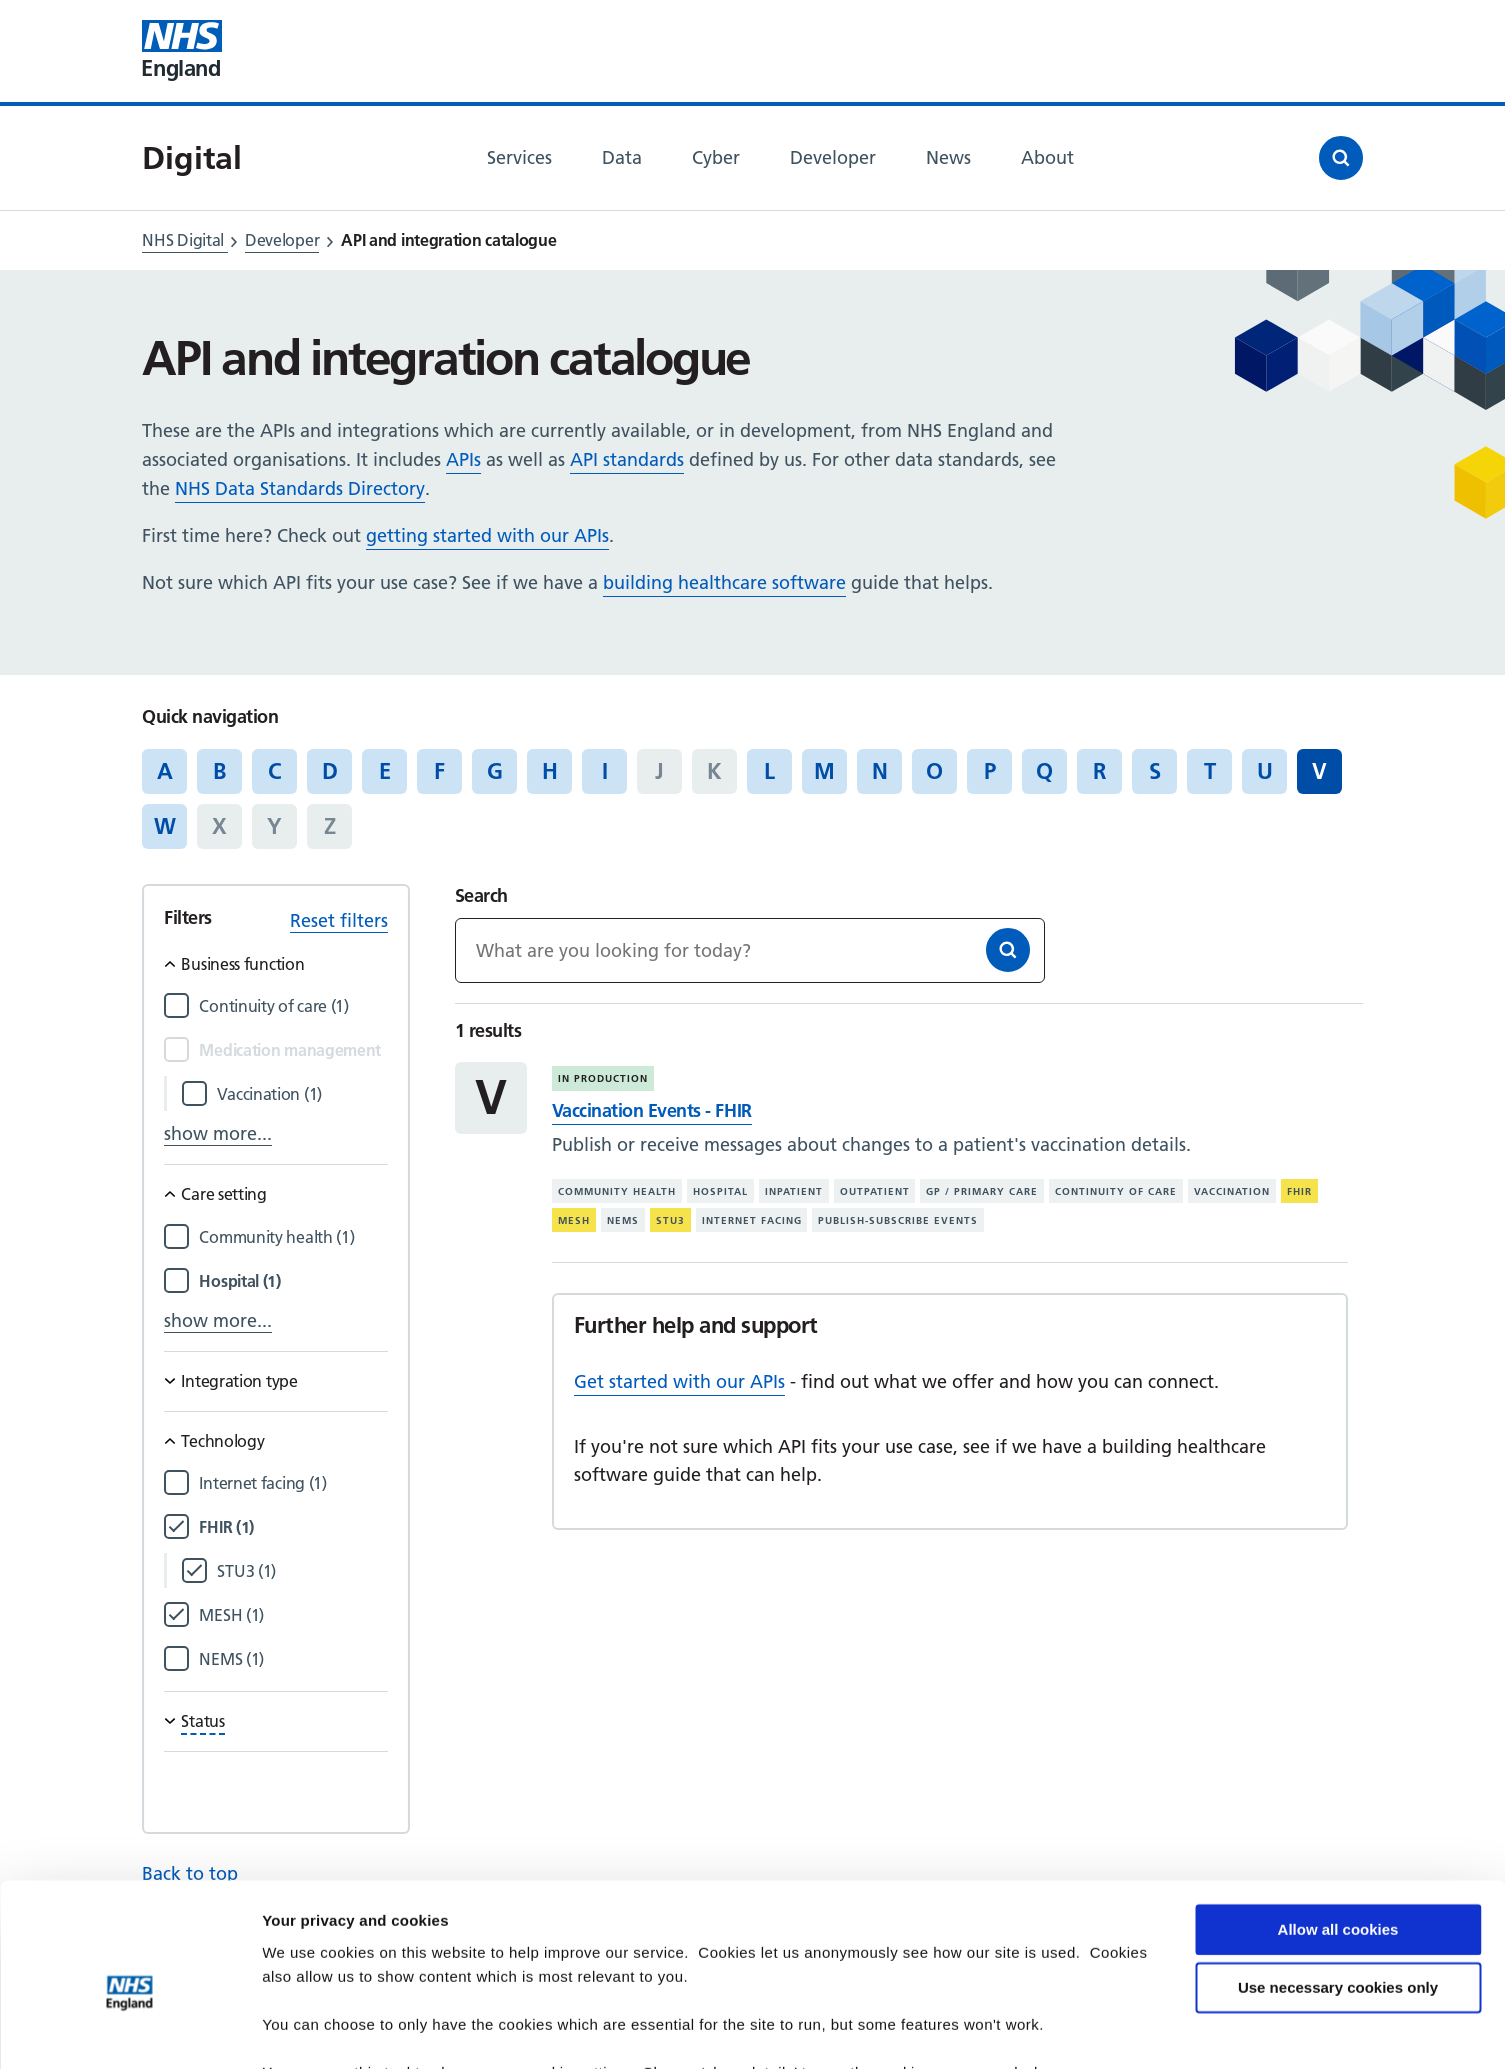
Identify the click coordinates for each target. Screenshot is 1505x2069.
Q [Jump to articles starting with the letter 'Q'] (1044, 771)
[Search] (1008, 950)
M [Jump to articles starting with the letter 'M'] (824, 771)
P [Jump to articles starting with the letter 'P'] (990, 771)
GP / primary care (982, 1191)
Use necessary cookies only (1338, 1889)
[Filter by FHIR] (293, 1527)
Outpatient (875, 1191)
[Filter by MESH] (293, 1615)
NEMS (623, 1220)
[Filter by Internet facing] (293, 1483)
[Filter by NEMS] (293, 1659)
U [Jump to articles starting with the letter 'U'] (1265, 771)
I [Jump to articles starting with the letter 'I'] (605, 771)
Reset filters (339, 920)
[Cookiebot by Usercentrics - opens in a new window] (129, 2030)
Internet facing (752, 1220)
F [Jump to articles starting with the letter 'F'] (439, 771)
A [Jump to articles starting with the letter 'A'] (165, 771)
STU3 (670, 1220)
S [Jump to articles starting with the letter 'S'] (1155, 771)
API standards (627, 459)
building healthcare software (724, 582)
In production (603, 1078)
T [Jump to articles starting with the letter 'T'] (1210, 771)
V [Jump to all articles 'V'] (1319, 771)
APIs (463, 459)
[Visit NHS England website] (182, 51)
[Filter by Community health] (293, 1237)
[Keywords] (750, 950)
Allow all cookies (1338, 1831)
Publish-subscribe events (898, 1220)
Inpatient (794, 1191)
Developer (282, 240)
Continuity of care (1116, 1191)
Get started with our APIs (679, 1381)
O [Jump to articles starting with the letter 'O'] (934, 771)
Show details (308, 2029)
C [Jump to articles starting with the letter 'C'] (274, 771)
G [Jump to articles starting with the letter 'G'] (495, 771)
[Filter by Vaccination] (302, 1094)
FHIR (1299, 1191)
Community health (617, 1191)
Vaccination (1232, 1191)
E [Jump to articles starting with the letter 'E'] (385, 771)
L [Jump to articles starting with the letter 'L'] (769, 771)
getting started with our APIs (487, 535)
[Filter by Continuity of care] (293, 1006)
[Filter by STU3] (302, 1571)
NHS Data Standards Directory (300, 488)
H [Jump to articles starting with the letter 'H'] (550, 771)
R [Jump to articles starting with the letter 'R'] (1099, 771)
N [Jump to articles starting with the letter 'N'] (880, 771)
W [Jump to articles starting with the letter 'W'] (165, 826)
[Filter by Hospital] (293, 1281)
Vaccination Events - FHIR (652, 1110)
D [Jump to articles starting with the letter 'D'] (330, 771)
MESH (574, 1220)
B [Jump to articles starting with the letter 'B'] (219, 771)
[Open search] (1341, 158)
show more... (218, 1133)
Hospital (720, 1191)
